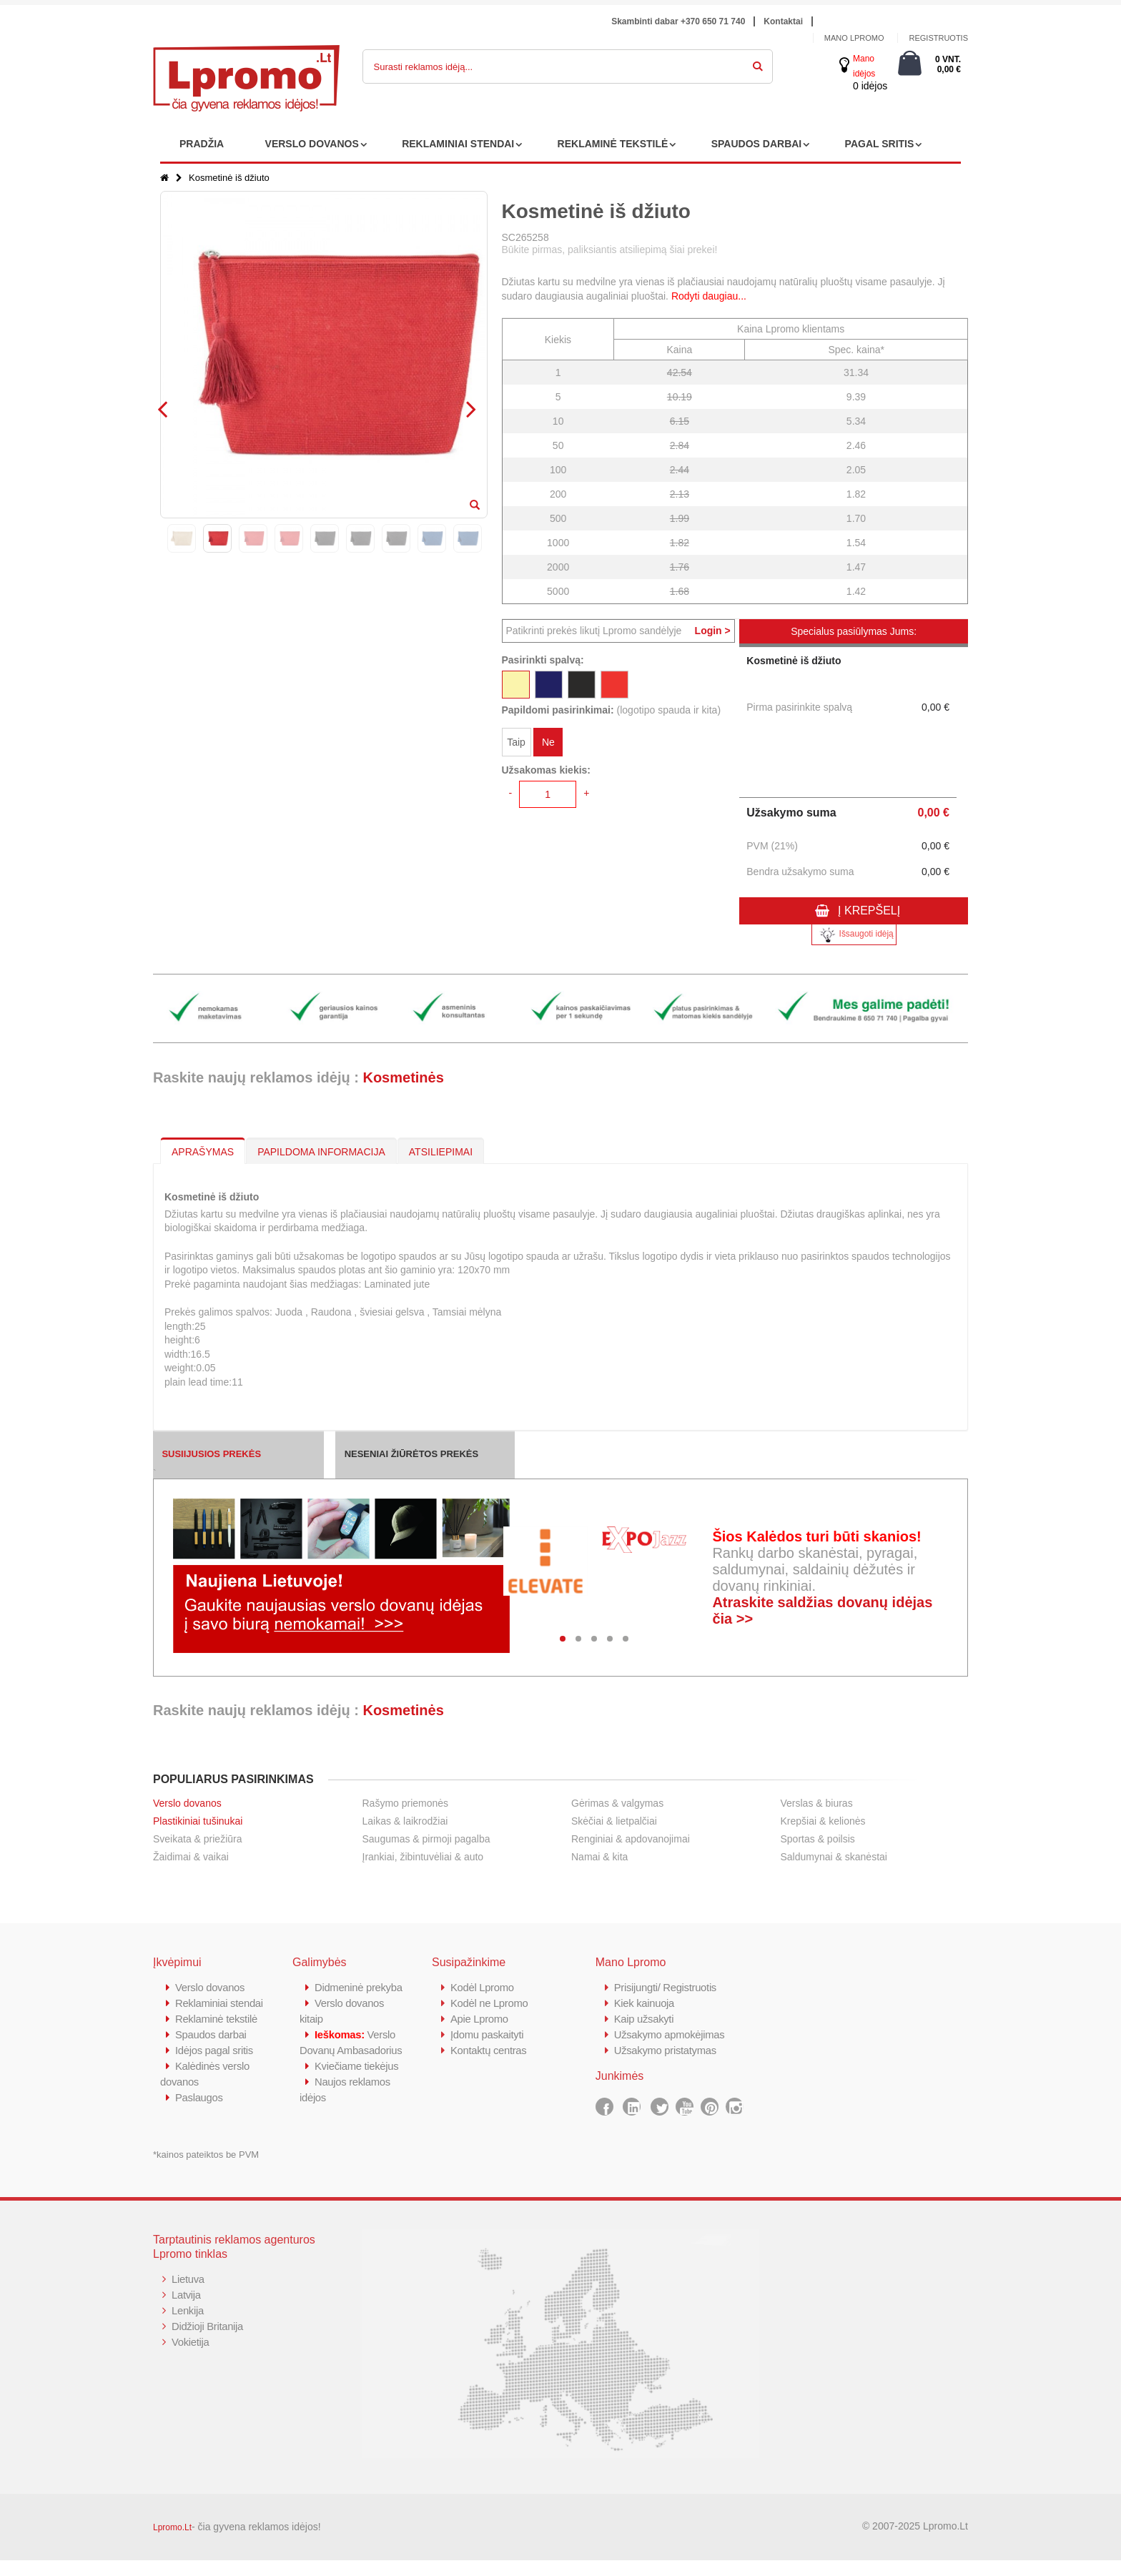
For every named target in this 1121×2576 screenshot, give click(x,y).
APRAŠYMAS (203, 1152)
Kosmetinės (402, 1077)
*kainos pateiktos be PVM (206, 2170)
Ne (548, 742)
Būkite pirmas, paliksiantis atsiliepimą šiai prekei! (610, 249)
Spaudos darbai (211, 2050)
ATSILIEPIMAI (441, 1152)
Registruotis (938, 38)
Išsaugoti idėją (854, 934)
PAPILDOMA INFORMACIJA (321, 1152)
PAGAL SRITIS (879, 143)
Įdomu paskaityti (487, 2034)
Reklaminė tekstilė (216, 2034)
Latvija (186, 2310)
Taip (516, 742)
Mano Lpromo (854, 38)
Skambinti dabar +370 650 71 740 (678, 21)
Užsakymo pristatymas (666, 2050)
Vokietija (190, 2358)
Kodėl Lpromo (482, 1987)
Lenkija (188, 2326)
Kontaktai (783, 21)
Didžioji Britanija (208, 2342)
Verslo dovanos (187, 1803)
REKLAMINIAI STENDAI (458, 143)
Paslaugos (199, 2113)
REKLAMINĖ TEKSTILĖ (613, 143)
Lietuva (188, 2295)
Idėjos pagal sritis (214, 2066)
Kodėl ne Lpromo (489, 2003)
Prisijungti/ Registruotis (666, 1987)
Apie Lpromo (479, 2019)
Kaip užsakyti (644, 2019)
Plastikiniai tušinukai (197, 1821)
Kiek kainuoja (644, 2003)
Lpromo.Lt (172, 2543)
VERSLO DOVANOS (312, 143)
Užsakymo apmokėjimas (670, 2034)
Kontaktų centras (489, 2050)
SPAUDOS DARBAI (756, 143)
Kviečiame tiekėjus (357, 2097)
